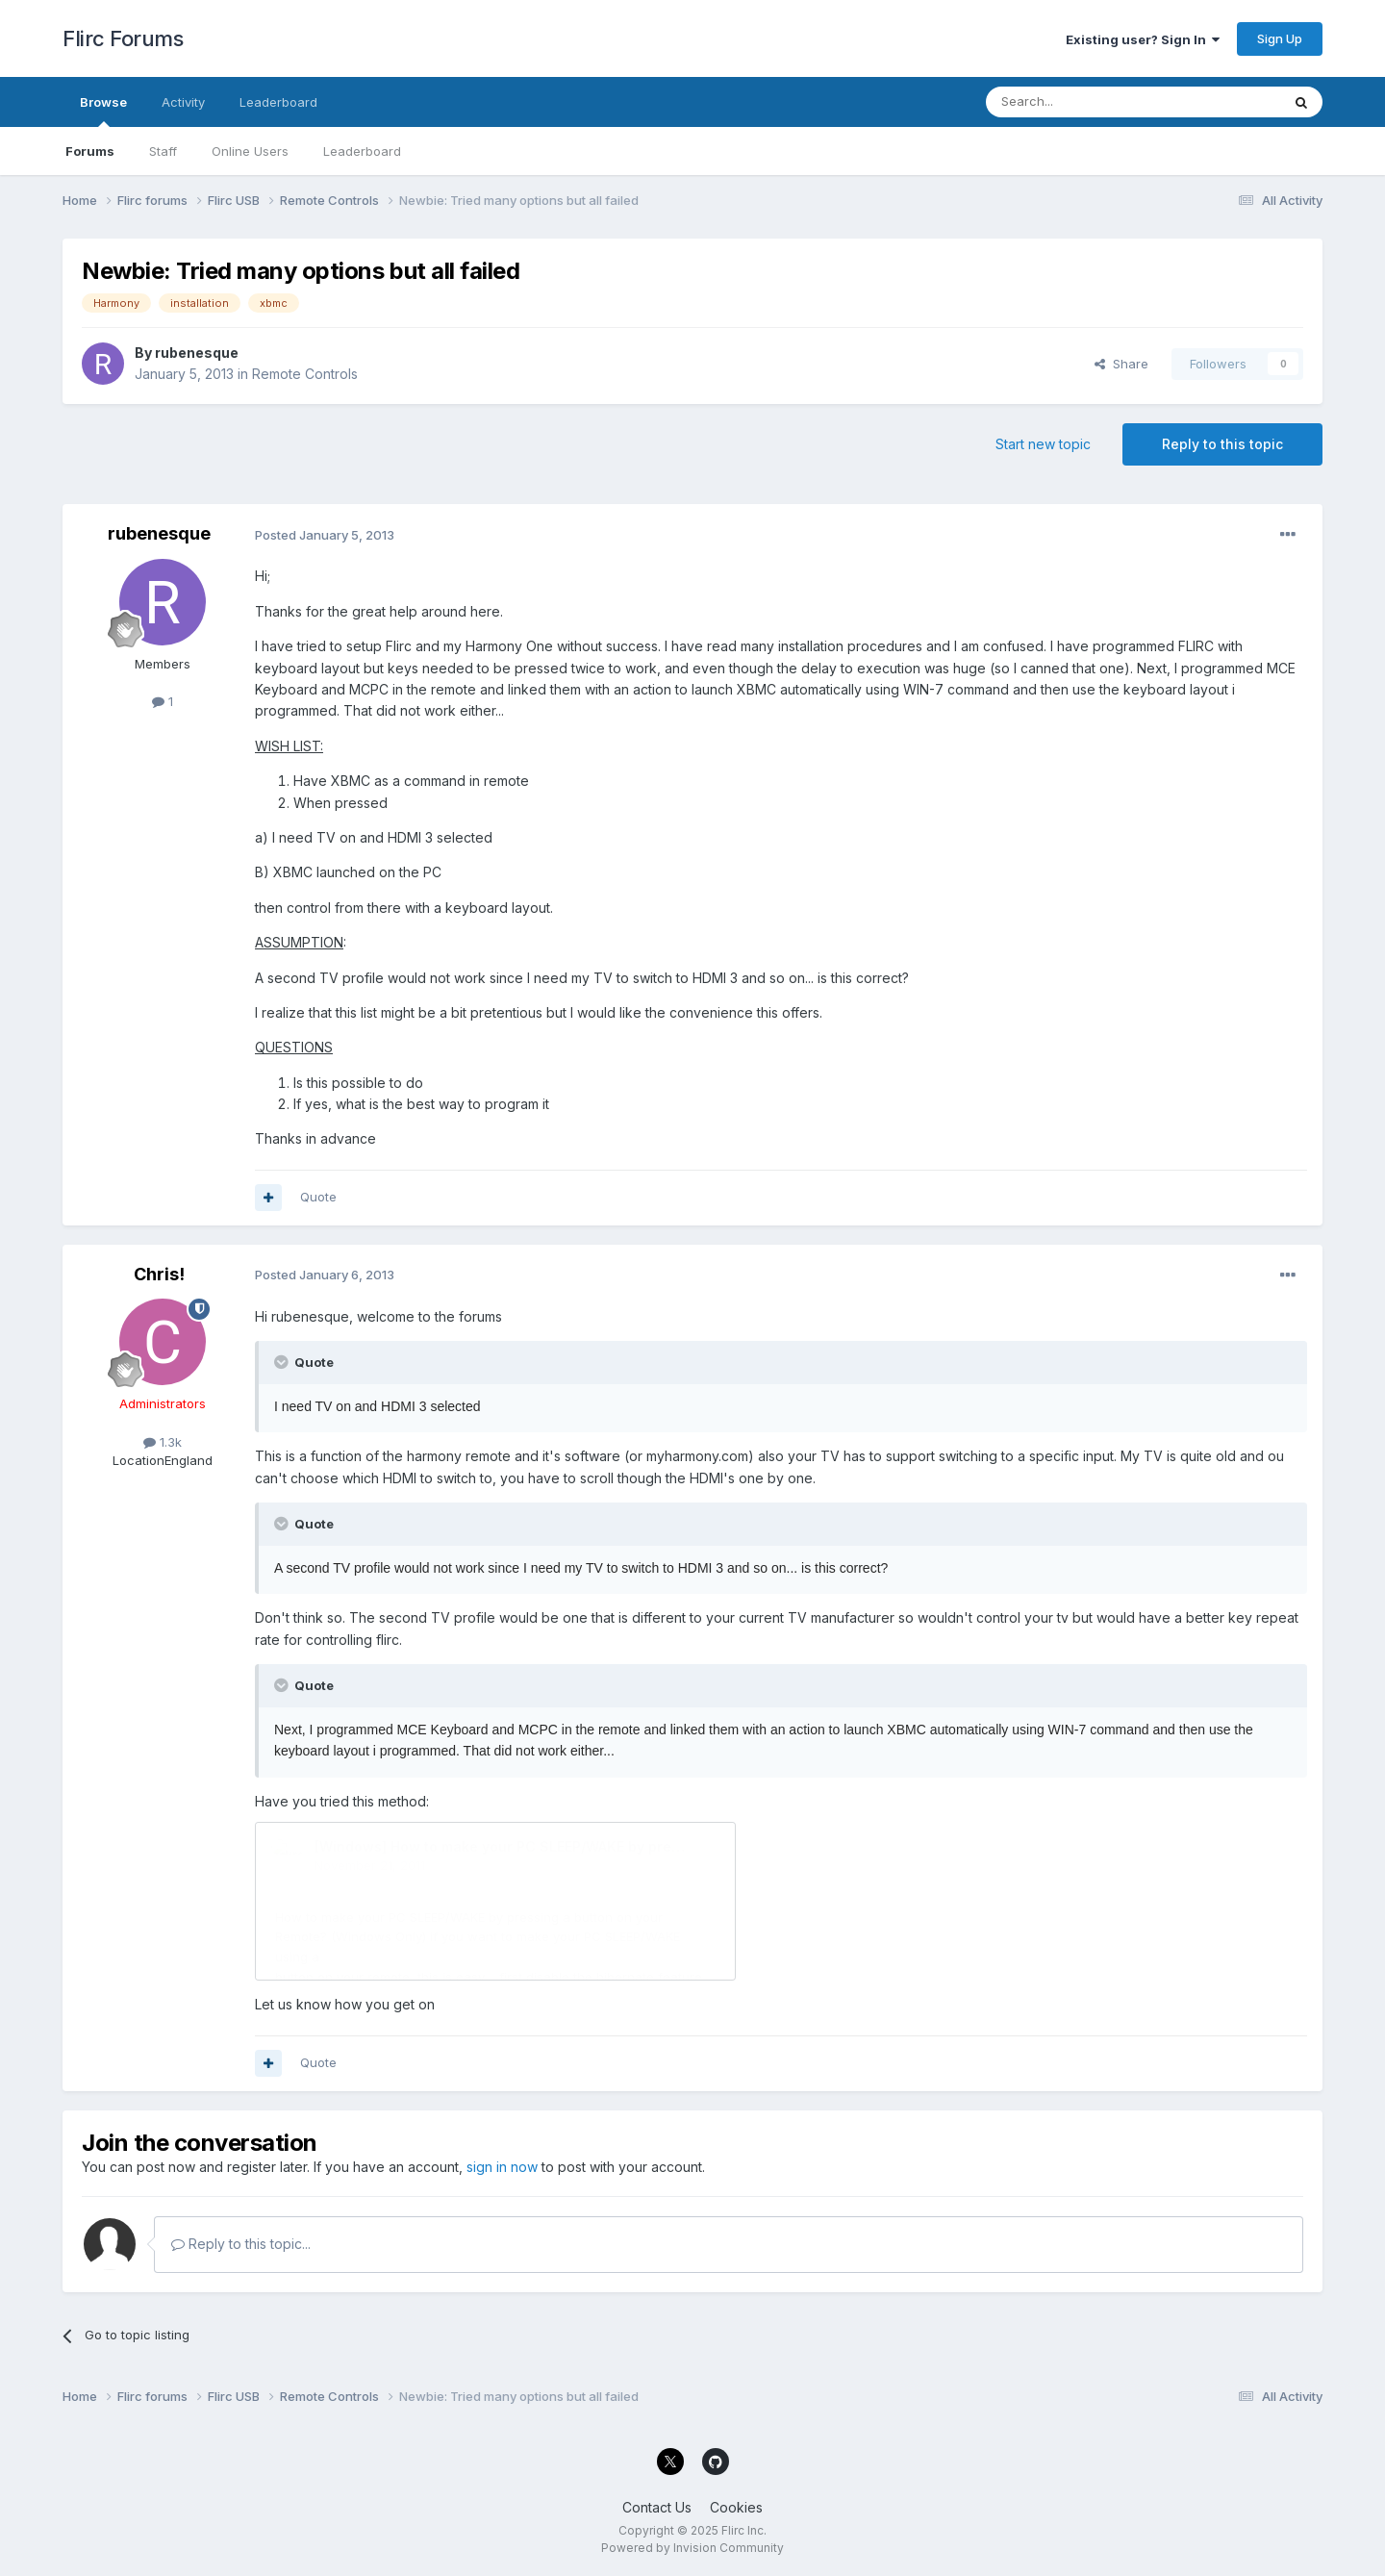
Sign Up (1279, 38)
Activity (183, 102)
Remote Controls (305, 374)
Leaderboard (362, 151)
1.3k (162, 1442)
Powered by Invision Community (692, 2547)
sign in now (502, 2167)
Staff (163, 151)
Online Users (250, 151)
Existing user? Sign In (1143, 39)
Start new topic (1043, 444)
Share (1121, 363)
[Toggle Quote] (282, 1362)
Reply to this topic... (241, 2243)
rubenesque (197, 352)
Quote (318, 1196)
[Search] (1084, 102)
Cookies (736, 2507)
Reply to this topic (1222, 444)
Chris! (159, 1274)
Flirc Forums (123, 38)
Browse (103, 110)
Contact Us (657, 2507)
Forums (89, 151)
